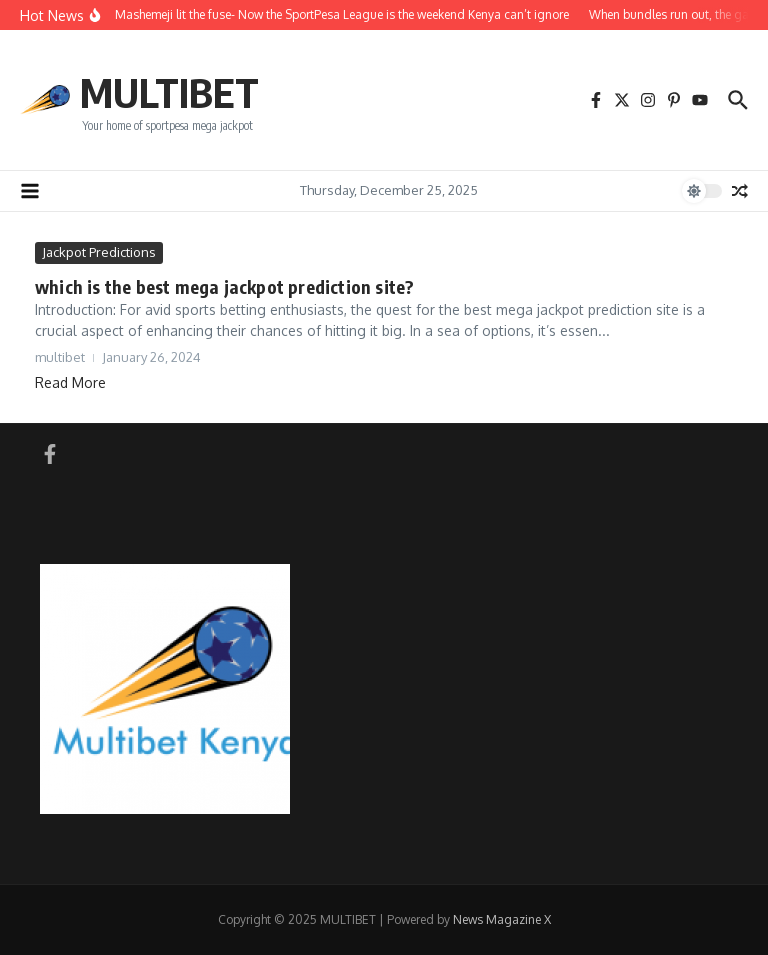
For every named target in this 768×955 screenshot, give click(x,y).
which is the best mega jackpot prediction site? (224, 286)
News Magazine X (502, 919)
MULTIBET (169, 92)
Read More (70, 382)
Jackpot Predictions (99, 252)
